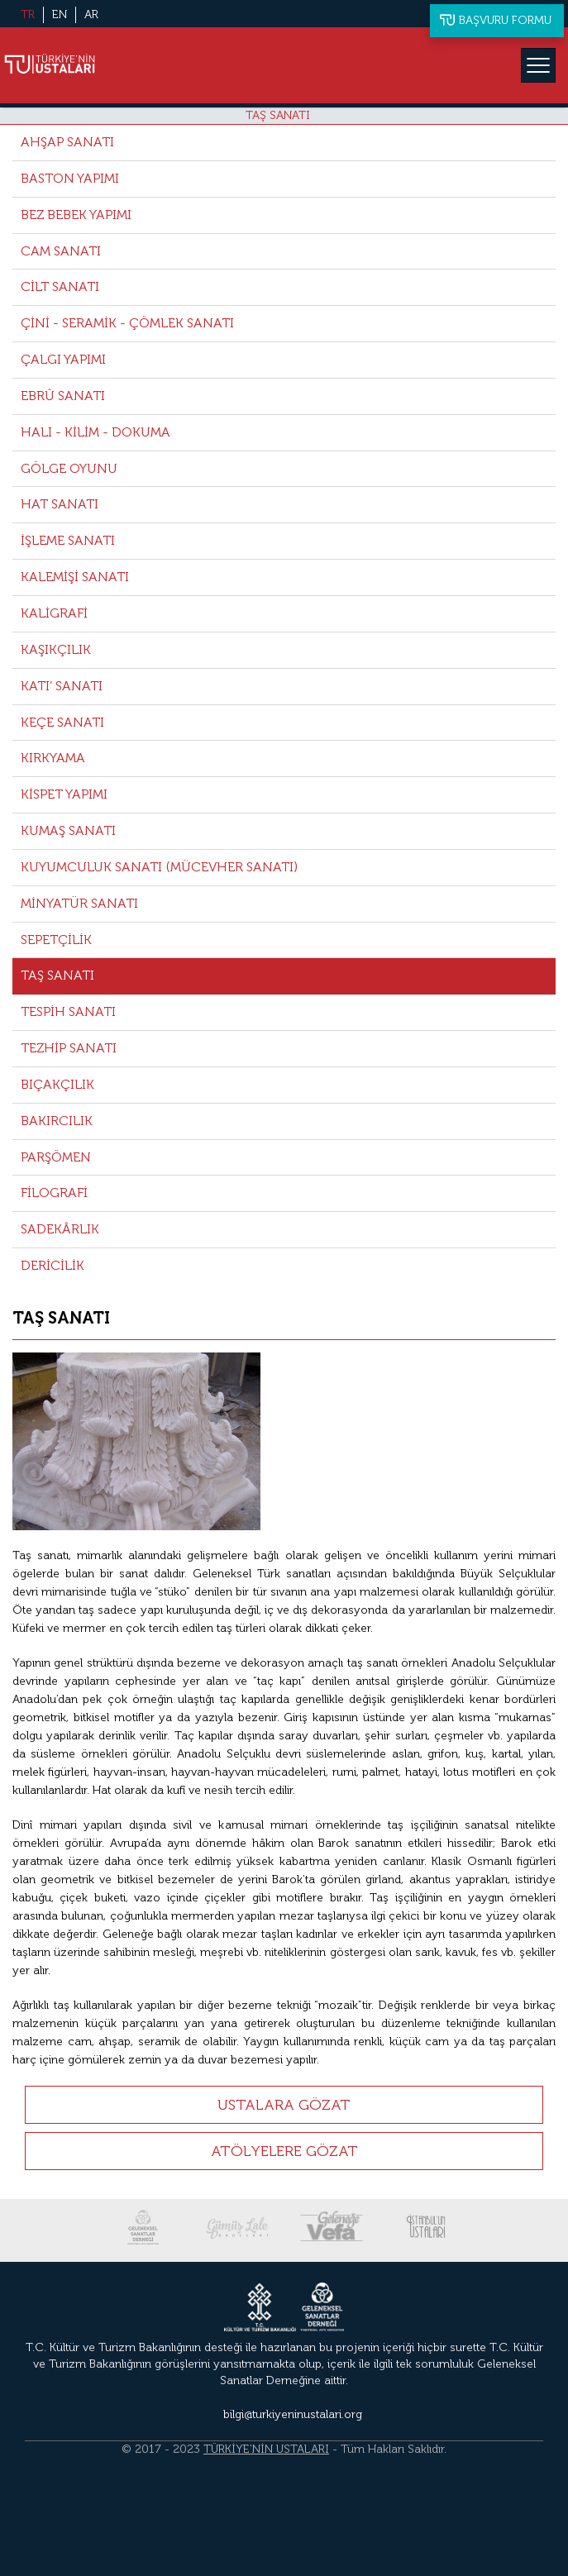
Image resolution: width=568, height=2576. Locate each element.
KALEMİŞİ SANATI (75, 576)
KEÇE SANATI (62, 722)
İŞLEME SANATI (68, 540)
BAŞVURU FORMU (505, 20)
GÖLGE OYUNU (69, 468)
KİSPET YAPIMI (64, 794)
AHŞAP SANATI (67, 142)
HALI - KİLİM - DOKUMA (95, 432)
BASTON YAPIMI (70, 178)
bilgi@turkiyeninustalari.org (292, 2414)
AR (91, 14)
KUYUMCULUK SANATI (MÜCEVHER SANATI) (159, 867)
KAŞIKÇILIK (56, 649)
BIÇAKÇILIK (57, 1084)
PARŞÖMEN (56, 1157)
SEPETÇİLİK (56, 939)
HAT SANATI (59, 504)
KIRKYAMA (53, 758)
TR (28, 14)
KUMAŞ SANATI (68, 830)
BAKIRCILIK (57, 1120)
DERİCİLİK (52, 1265)
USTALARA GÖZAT (284, 2105)
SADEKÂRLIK (60, 1229)
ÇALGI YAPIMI (63, 359)
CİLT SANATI (60, 286)
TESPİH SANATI (68, 1011)
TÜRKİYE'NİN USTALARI (266, 2449)
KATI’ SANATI (62, 686)
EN (59, 14)
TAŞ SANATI (278, 115)
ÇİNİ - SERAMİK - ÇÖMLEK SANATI (127, 323)
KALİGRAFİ (54, 613)
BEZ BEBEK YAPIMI (76, 214)
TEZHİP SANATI (69, 1048)
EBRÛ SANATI (63, 395)
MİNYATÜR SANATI (79, 903)
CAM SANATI (61, 251)
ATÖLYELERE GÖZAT (284, 2151)
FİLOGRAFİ (54, 1192)
